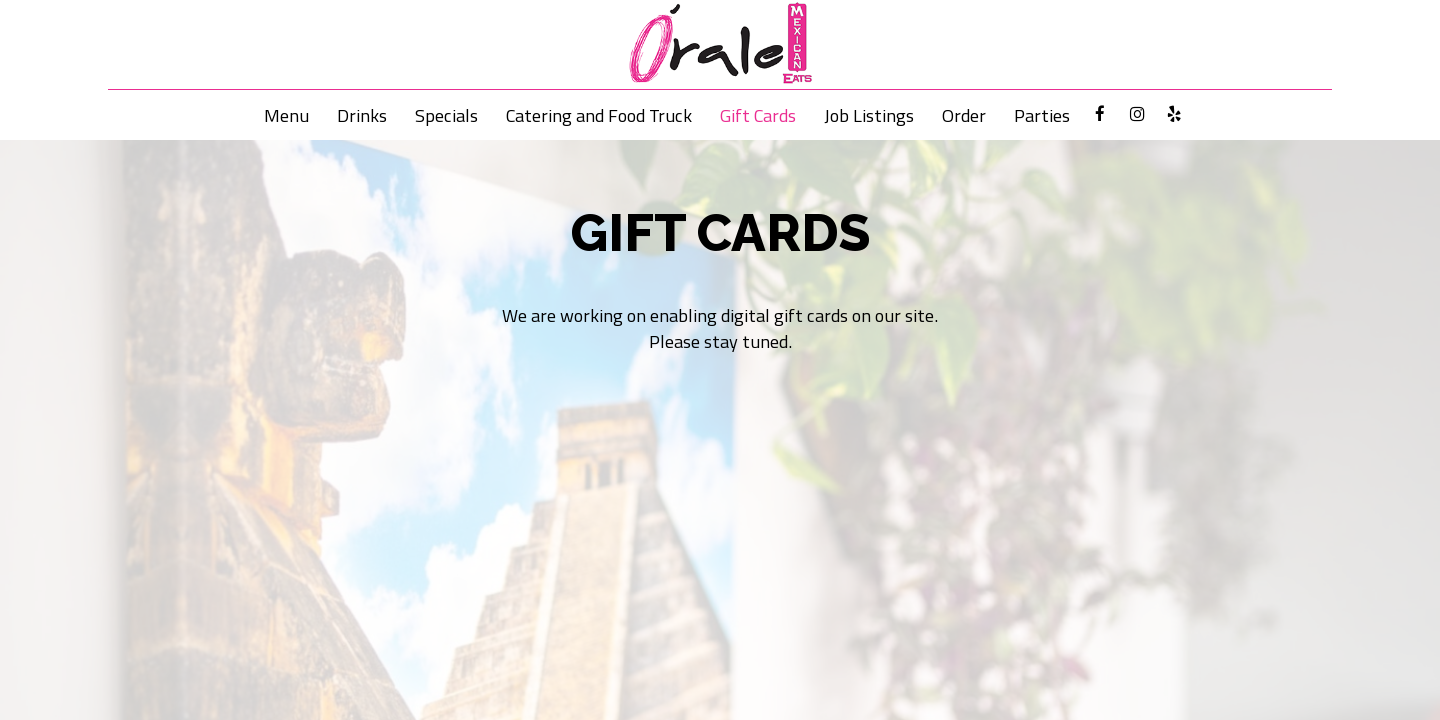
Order (964, 115)
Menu (286, 115)
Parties (1042, 115)
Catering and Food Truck (599, 115)
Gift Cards (758, 115)
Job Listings (869, 115)
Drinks (362, 115)
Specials (446, 115)
